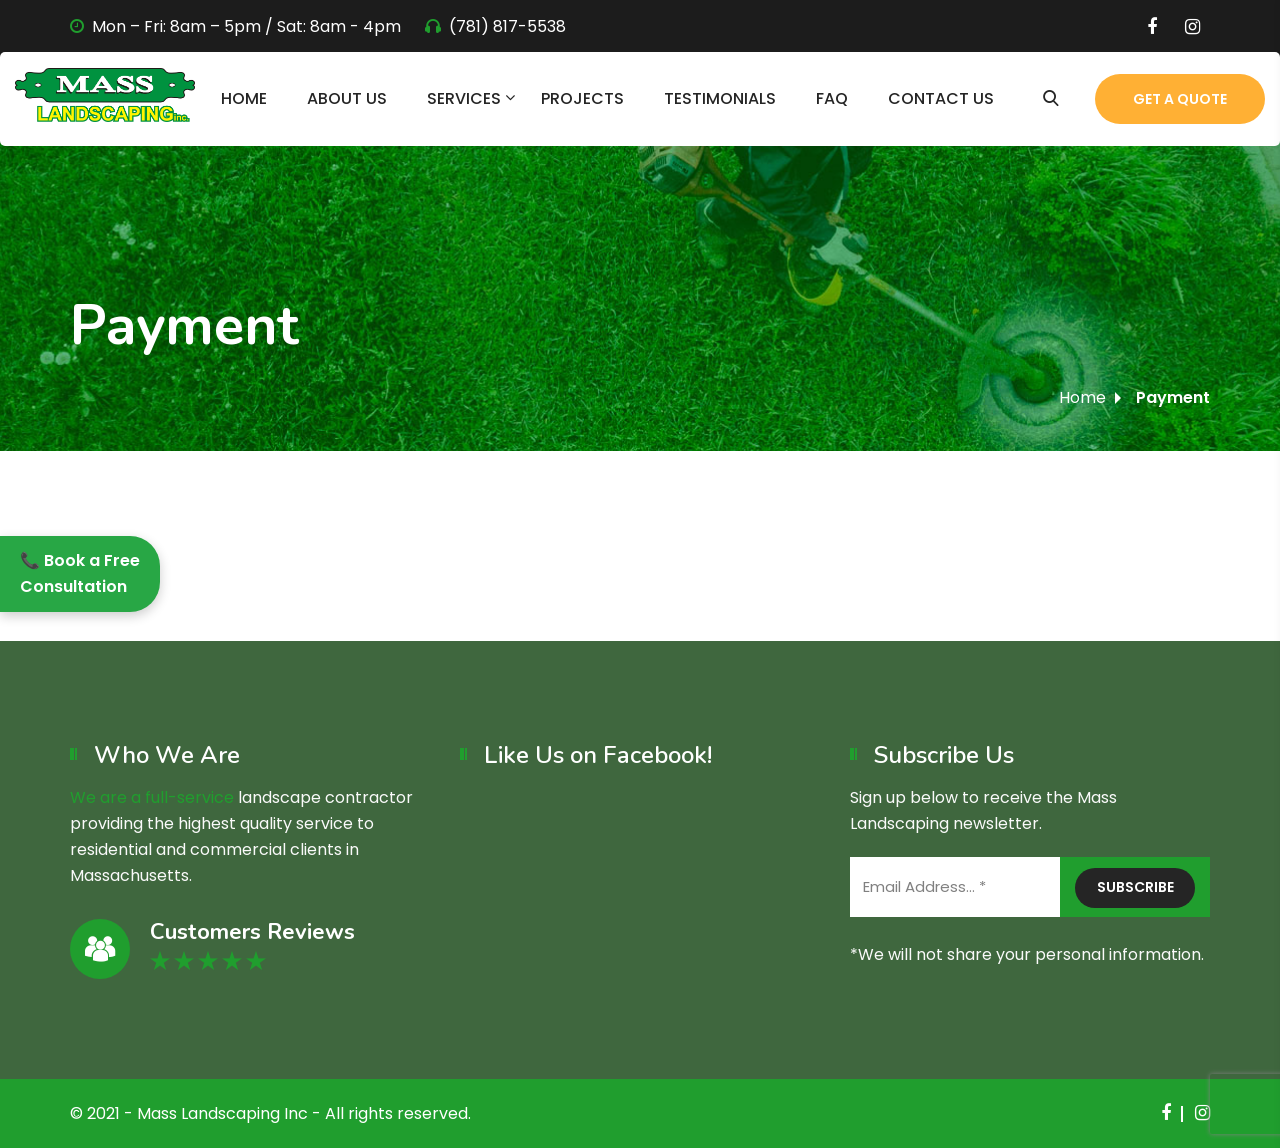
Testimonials (720, 98)
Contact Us (941, 98)
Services (464, 98)
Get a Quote (1180, 99)
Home (244, 98)
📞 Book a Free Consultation (80, 573)
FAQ (832, 98)
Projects (582, 98)
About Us (347, 98)
